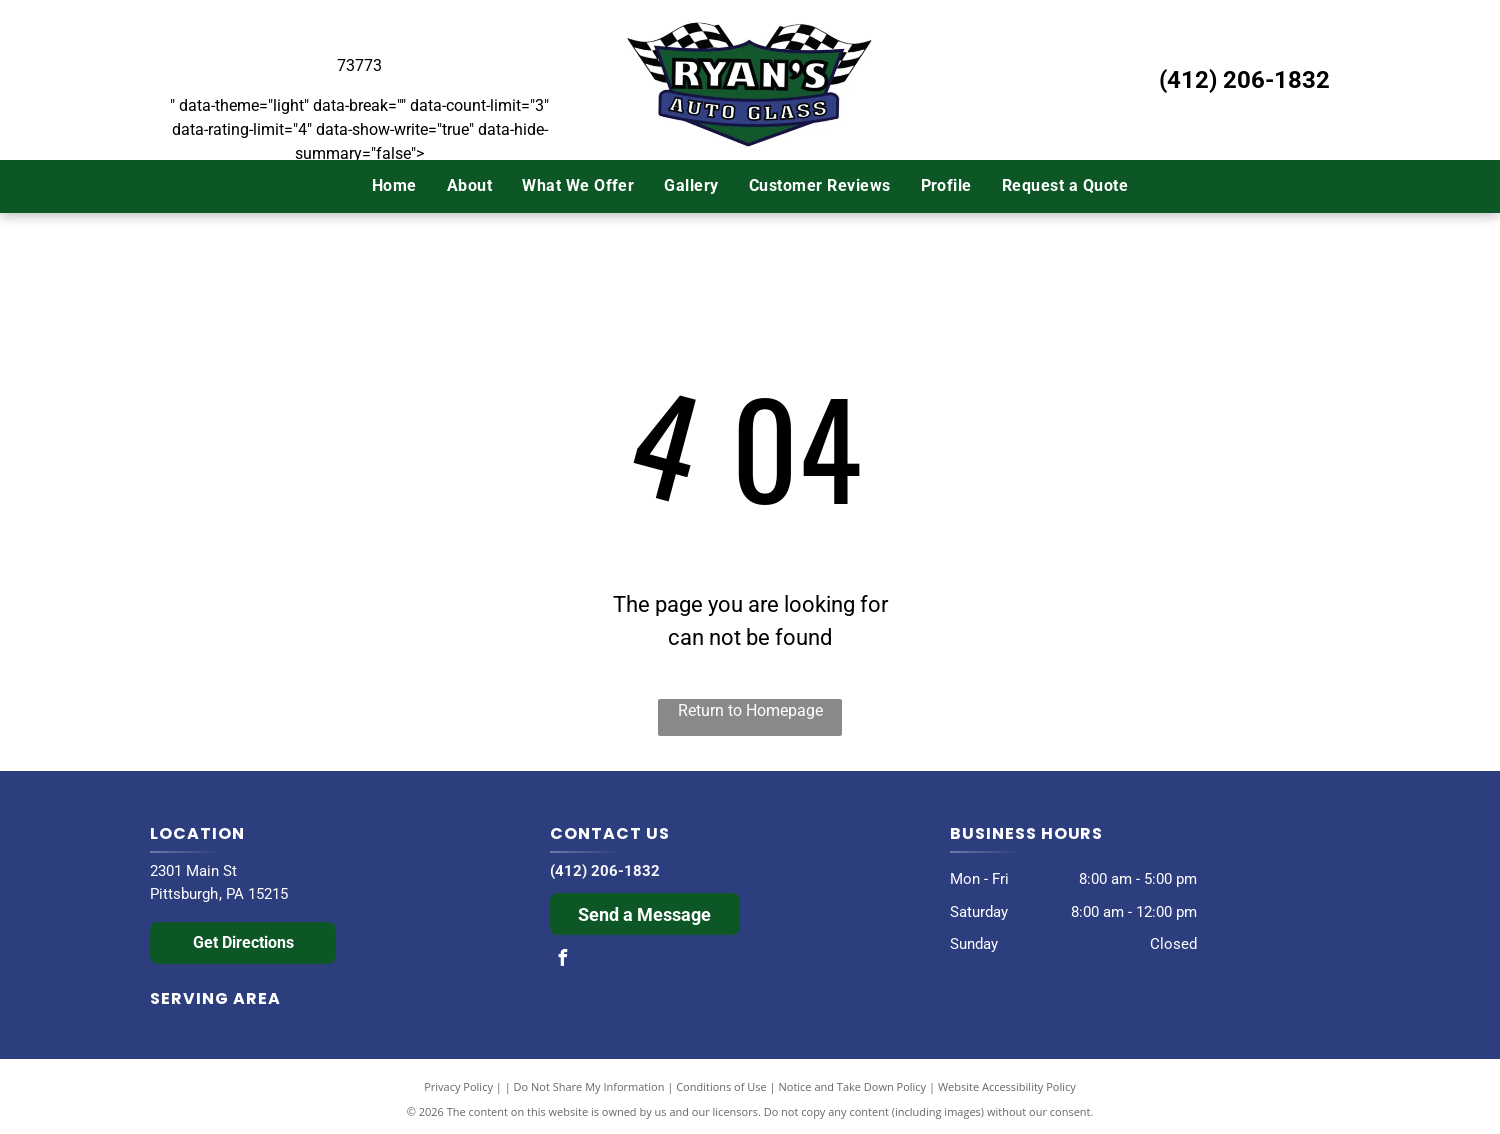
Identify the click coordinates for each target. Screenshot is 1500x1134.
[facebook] (563, 960)
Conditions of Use (721, 1086)
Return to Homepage (750, 710)
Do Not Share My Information (589, 1086)
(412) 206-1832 (1244, 80)
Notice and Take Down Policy (853, 1086)
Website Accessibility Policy (1007, 1086)
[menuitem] (394, 186)
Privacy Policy (458, 1086)
